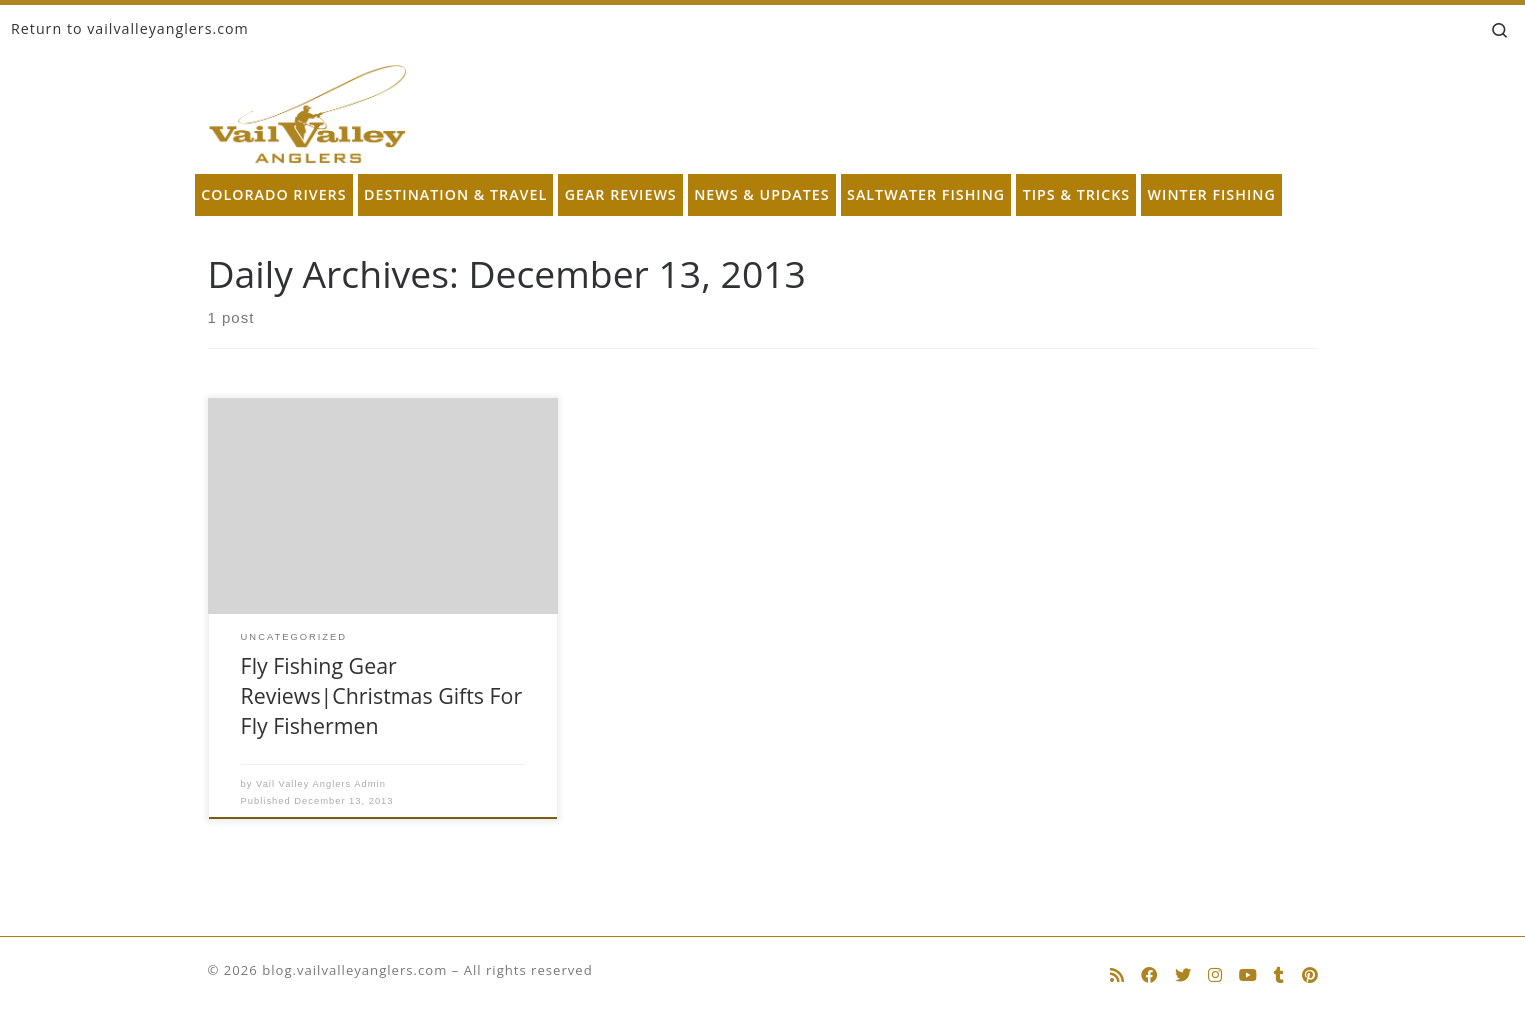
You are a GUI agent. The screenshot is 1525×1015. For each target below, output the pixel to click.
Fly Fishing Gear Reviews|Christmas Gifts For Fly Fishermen (382, 695)
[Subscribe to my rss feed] (1117, 975)
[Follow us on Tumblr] (1279, 975)
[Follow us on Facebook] (1149, 975)
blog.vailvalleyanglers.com (354, 970)
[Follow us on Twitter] (1183, 975)
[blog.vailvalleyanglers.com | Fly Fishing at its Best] (307, 109)
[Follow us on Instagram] (1215, 975)
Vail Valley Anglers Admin (321, 784)
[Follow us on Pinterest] (1310, 975)
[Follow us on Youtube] (1248, 975)
